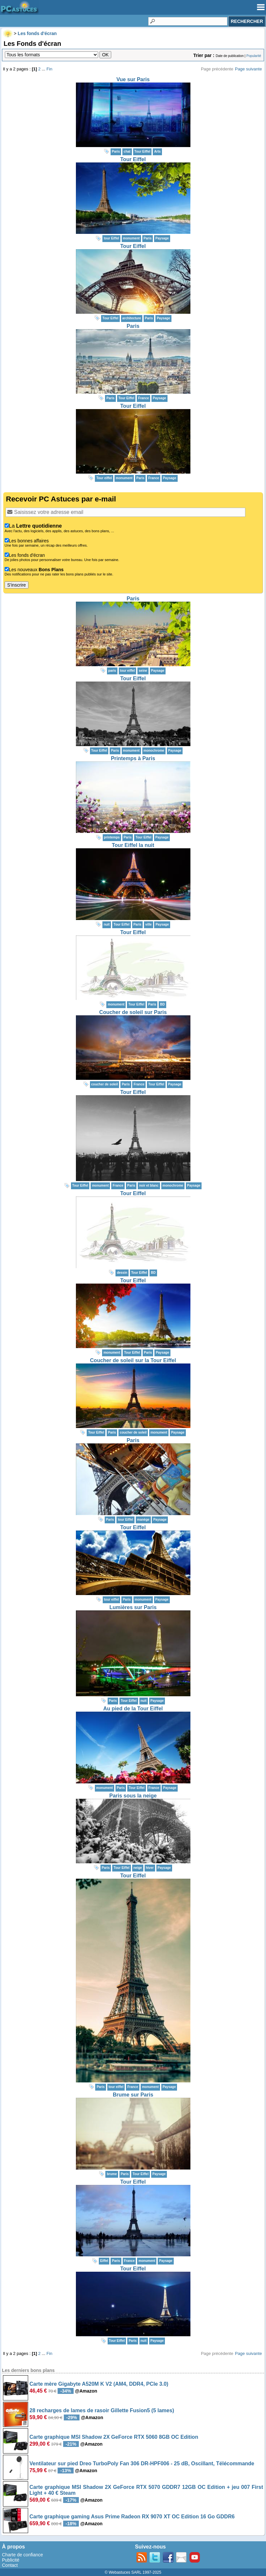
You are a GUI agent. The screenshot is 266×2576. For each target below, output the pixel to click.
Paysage (162, 238)
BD (162, 1004)
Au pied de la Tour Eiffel (133, 1708)
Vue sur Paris (133, 79)
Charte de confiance (22, 2554)
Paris (133, 326)
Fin (49, 68)
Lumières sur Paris (132, 1607)
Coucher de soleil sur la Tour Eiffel (133, 1360)
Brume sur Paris (133, 2094)
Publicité (10, 2560)
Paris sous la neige (133, 1795)
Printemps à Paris (133, 758)
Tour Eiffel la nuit (133, 845)
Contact (10, 2565)
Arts (157, 151)
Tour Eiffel (133, 159)
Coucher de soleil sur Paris (133, 1012)
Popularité (253, 56)
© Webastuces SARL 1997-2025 (133, 2572)
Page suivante (248, 68)
